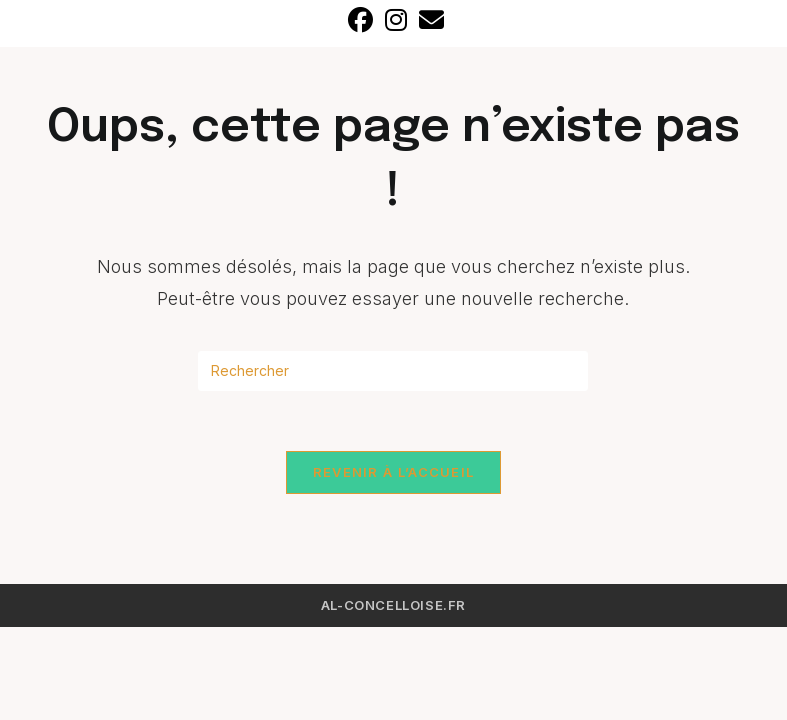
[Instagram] (396, 20)
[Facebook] (360, 20)
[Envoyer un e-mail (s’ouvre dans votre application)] (428, 20)
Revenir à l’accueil (394, 472)
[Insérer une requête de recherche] (393, 371)
